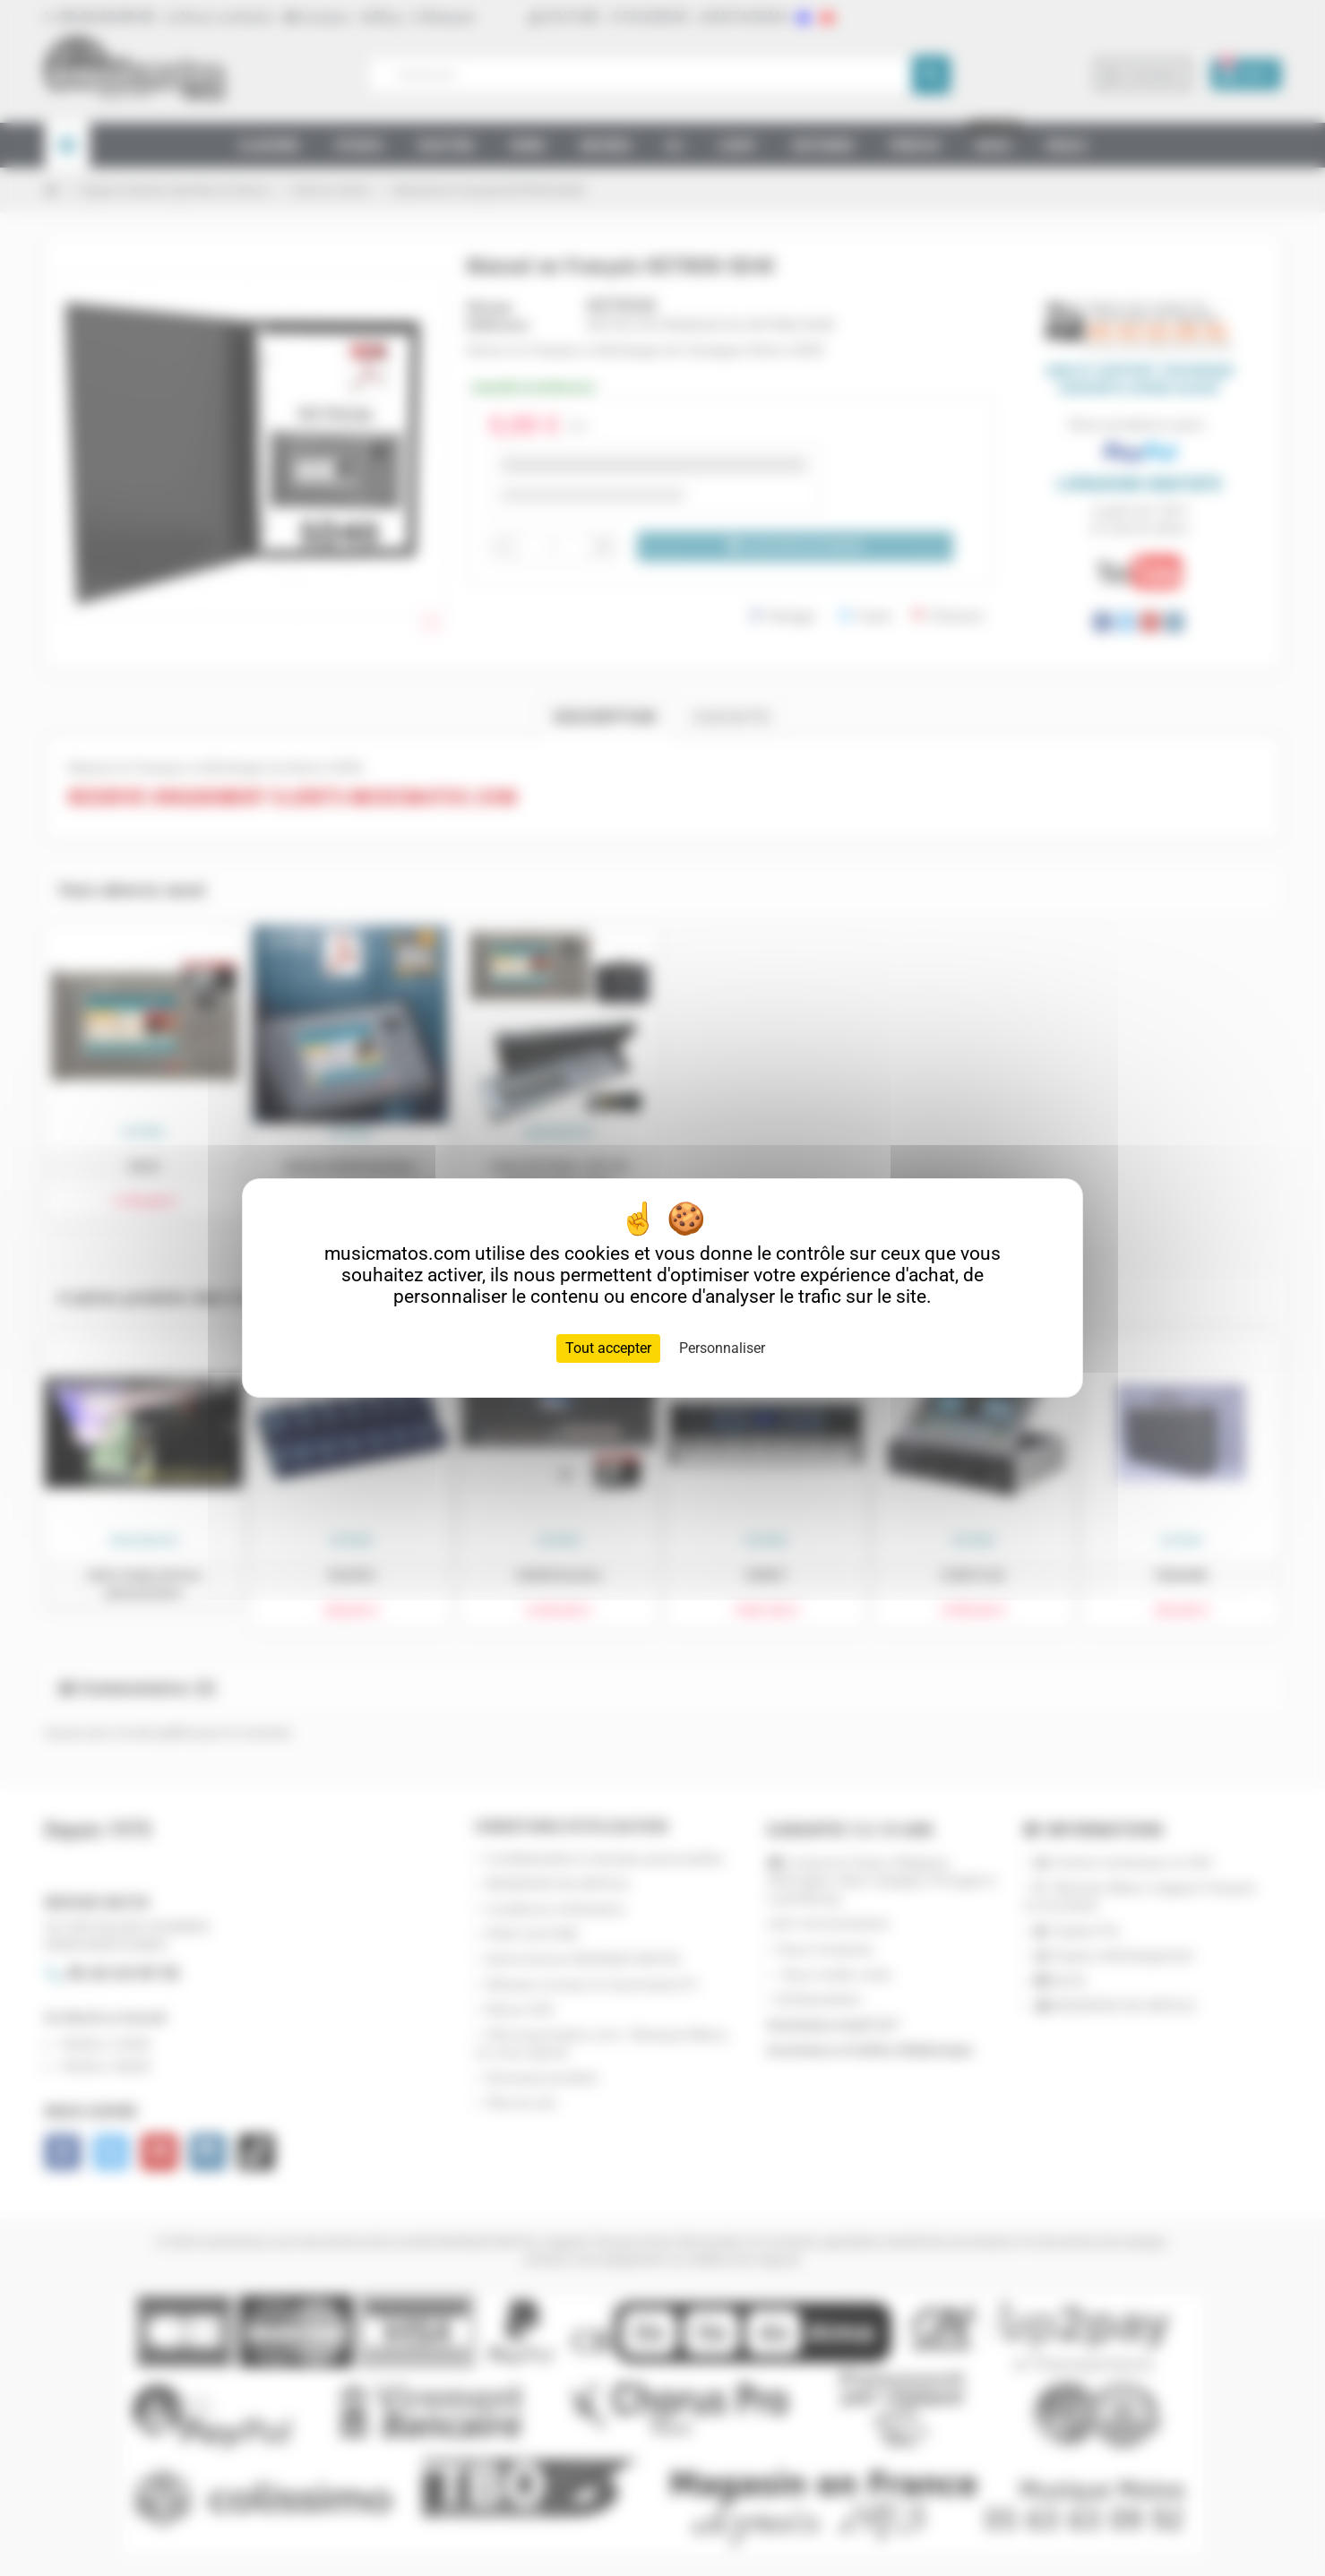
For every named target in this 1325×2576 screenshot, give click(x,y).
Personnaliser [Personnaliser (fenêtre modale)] (722, 1348)
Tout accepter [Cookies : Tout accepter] (608, 1348)
